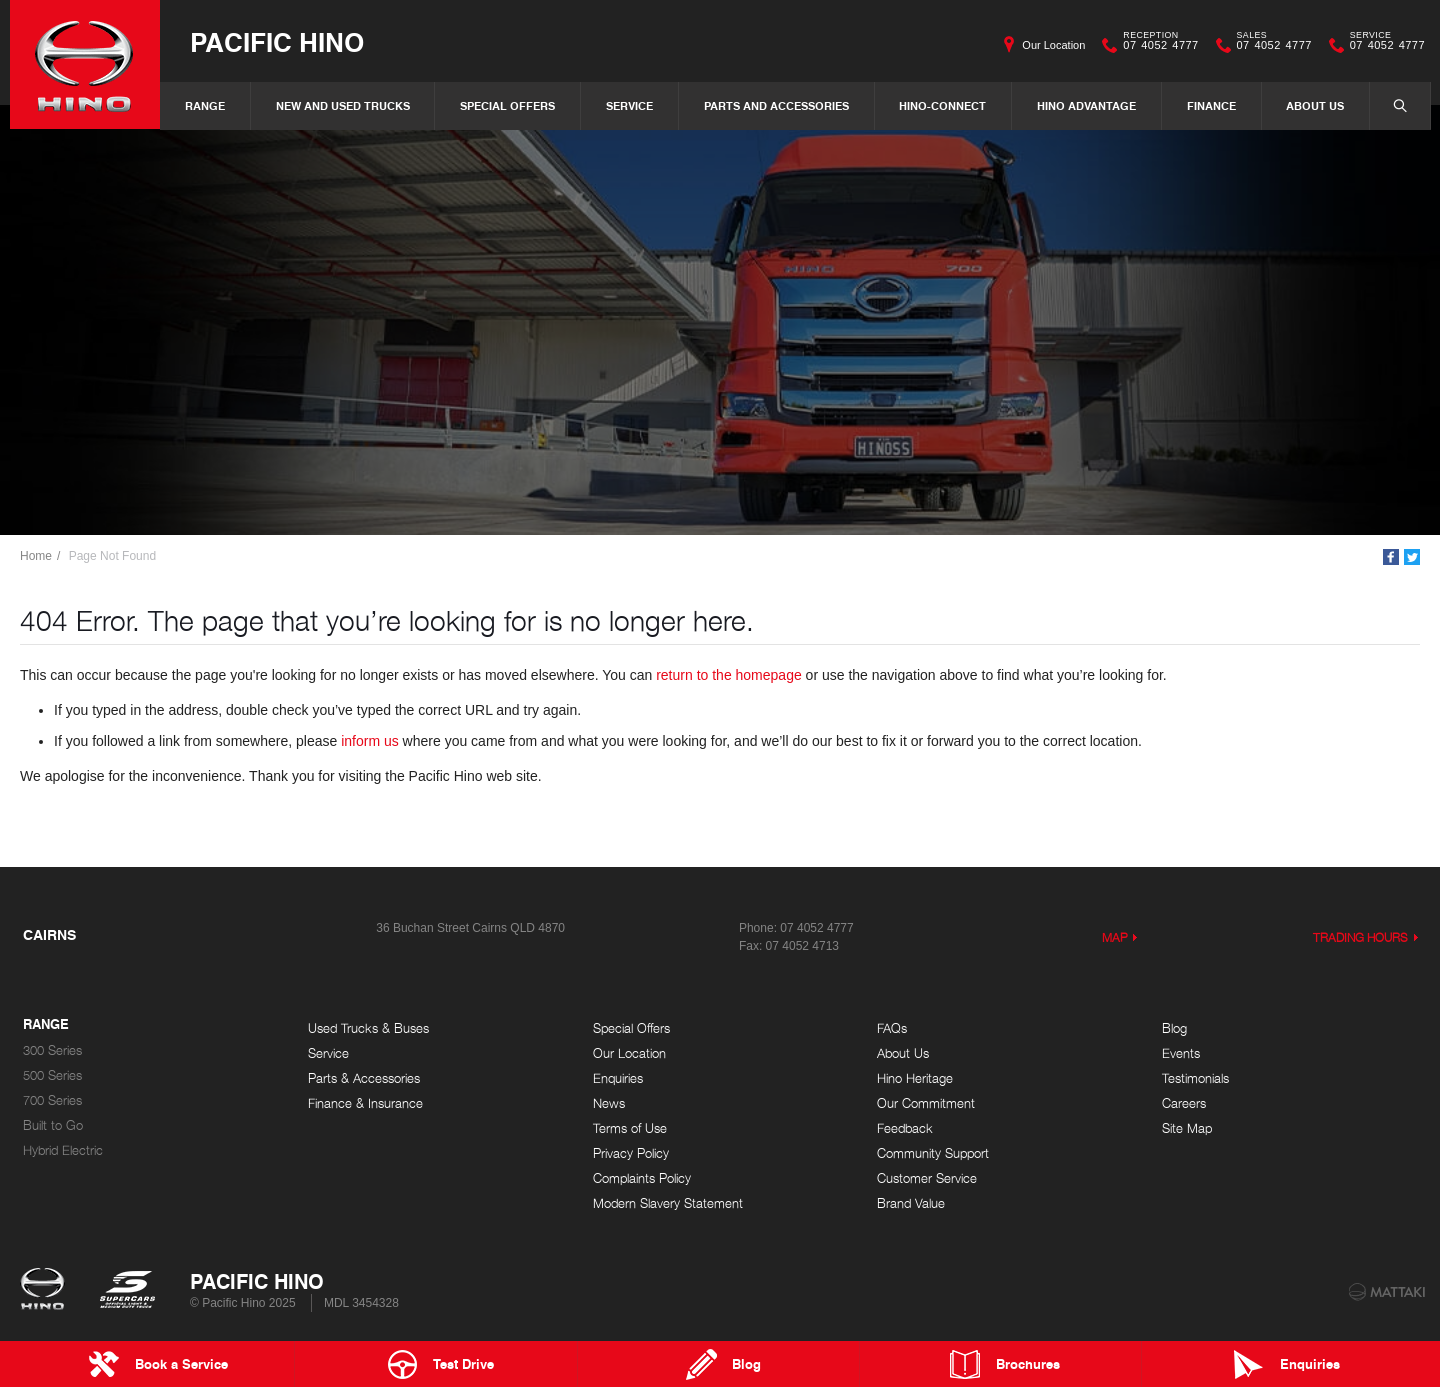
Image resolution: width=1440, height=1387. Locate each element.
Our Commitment (926, 1103)
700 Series (52, 1100)
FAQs (892, 1028)
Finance (1211, 105)
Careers (1184, 1103)
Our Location (1053, 45)
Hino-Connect (942, 105)
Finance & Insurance (365, 1103)
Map (1115, 937)
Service (629, 105)
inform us (370, 741)
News (609, 1103)
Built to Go (53, 1125)
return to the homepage (729, 675)
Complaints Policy (642, 1178)
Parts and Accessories (776, 105)
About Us (1315, 105)
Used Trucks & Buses (368, 1028)
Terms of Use (630, 1128)
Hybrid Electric (63, 1150)
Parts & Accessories (364, 1078)
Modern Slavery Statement (668, 1203)
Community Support (933, 1153)
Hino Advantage (1086, 105)
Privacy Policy (631, 1153)
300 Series (52, 1050)
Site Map (1187, 1128)
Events (1181, 1053)
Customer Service (927, 1178)
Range (205, 105)
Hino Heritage (915, 1078)
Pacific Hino (277, 41)
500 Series (52, 1075)
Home (36, 556)
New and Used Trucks (343, 105)
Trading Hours (1361, 937)
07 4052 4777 (1156, 45)
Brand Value (911, 1203)
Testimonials (1195, 1078)
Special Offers (507, 105)
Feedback (905, 1128)
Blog (1174, 1028)
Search (1390, 105)
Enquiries (618, 1078)
